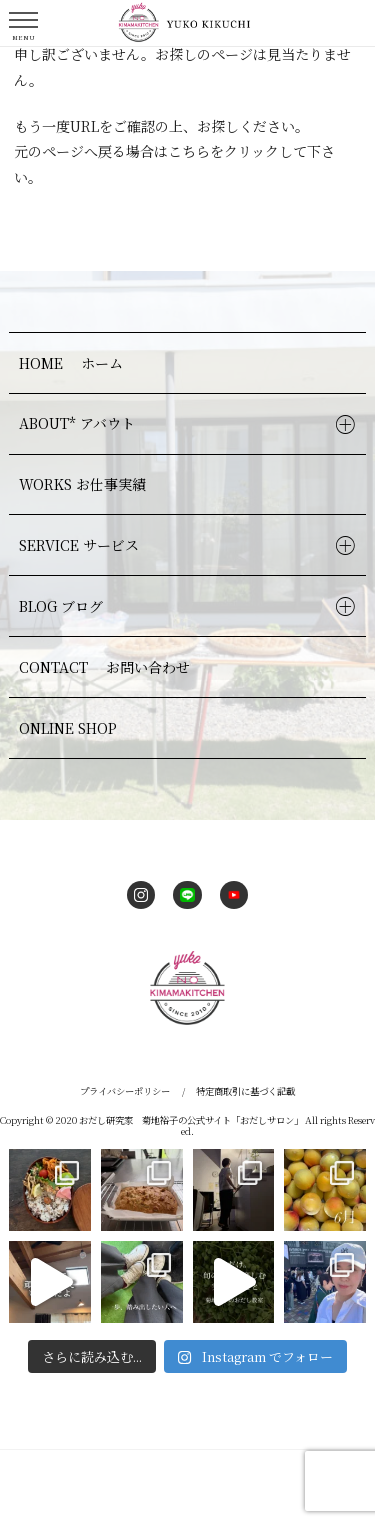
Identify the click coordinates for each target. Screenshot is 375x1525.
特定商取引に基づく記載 (245, 1091)
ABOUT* (79, 423)
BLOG (63, 606)
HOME (73, 363)
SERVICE (81, 545)
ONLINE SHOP (68, 728)
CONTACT (107, 667)
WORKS (85, 484)
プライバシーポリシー (125, 1091)
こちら (189, 151)
